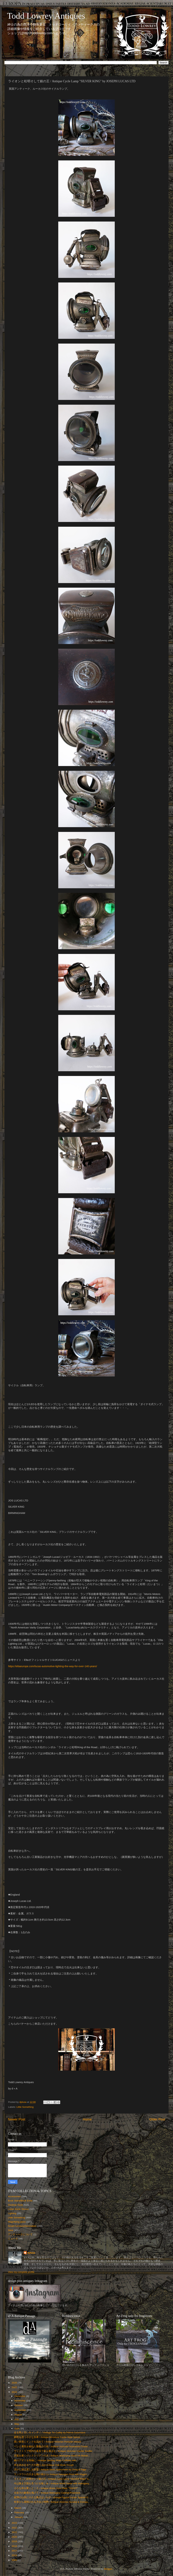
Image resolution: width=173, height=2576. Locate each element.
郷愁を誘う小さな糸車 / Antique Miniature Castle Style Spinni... (48, 2437)
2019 (15, 2541)
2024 (15, 2392)
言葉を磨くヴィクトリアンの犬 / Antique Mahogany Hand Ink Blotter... (52, 2455)
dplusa (31, 2252)
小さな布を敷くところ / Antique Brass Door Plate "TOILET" (46, 2488)
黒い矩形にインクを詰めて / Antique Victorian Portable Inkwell (47, 2441)
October (19, 2405)
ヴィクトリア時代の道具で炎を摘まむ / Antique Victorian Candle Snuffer (53, 2451)
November (20, 2400)
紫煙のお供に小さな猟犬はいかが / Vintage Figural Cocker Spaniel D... (52, 2497)
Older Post (157, 2119)
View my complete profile (21, 2272)
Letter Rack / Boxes (18, 2209)
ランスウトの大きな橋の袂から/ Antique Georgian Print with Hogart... (51, 2474)
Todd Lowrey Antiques (46, 15)
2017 (15, 2550)
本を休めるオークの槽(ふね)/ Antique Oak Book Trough (44, 2465)
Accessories (14, 2196)
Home (87, 2119)
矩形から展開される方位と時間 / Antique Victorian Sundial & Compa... (52, 2502)
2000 (15, 2560)
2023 (15, 2523)
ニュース (13, 2238)
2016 (15, 2555)
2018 (15, 2546)
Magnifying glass (17, 2221)
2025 (15, 2387)
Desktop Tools (15, 2205)
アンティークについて (20, 2234)
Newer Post (16, 2119)
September (20, 2410)
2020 (15, 2536)
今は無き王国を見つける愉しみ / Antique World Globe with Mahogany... (52, 2483)
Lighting (12, 2213)
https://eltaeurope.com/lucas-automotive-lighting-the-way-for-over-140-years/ (52, 1666)
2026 (15, 2382)
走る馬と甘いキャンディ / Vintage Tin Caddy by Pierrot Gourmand (49, 2432)
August (18, 2414)
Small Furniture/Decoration (22, 2226)
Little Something (25, 2107)
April (17, 2428)
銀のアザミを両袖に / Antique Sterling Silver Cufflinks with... (46, 2460)
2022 (15, 2527)
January (19, 2517)
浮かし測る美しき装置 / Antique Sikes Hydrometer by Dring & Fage (50, 2469)
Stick (10, 2230)
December (20, 2396)
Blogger (108, 2569)
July (16, 2419)
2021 (15, 2532)
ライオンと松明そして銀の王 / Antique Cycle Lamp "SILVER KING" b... (52, 2479)
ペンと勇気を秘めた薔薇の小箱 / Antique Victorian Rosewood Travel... (52, 2446)
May (17, 2424)
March (18, 2508)
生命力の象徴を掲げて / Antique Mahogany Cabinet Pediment (47, 2492)
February (19, 2512)
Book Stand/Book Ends (20, 2200)
